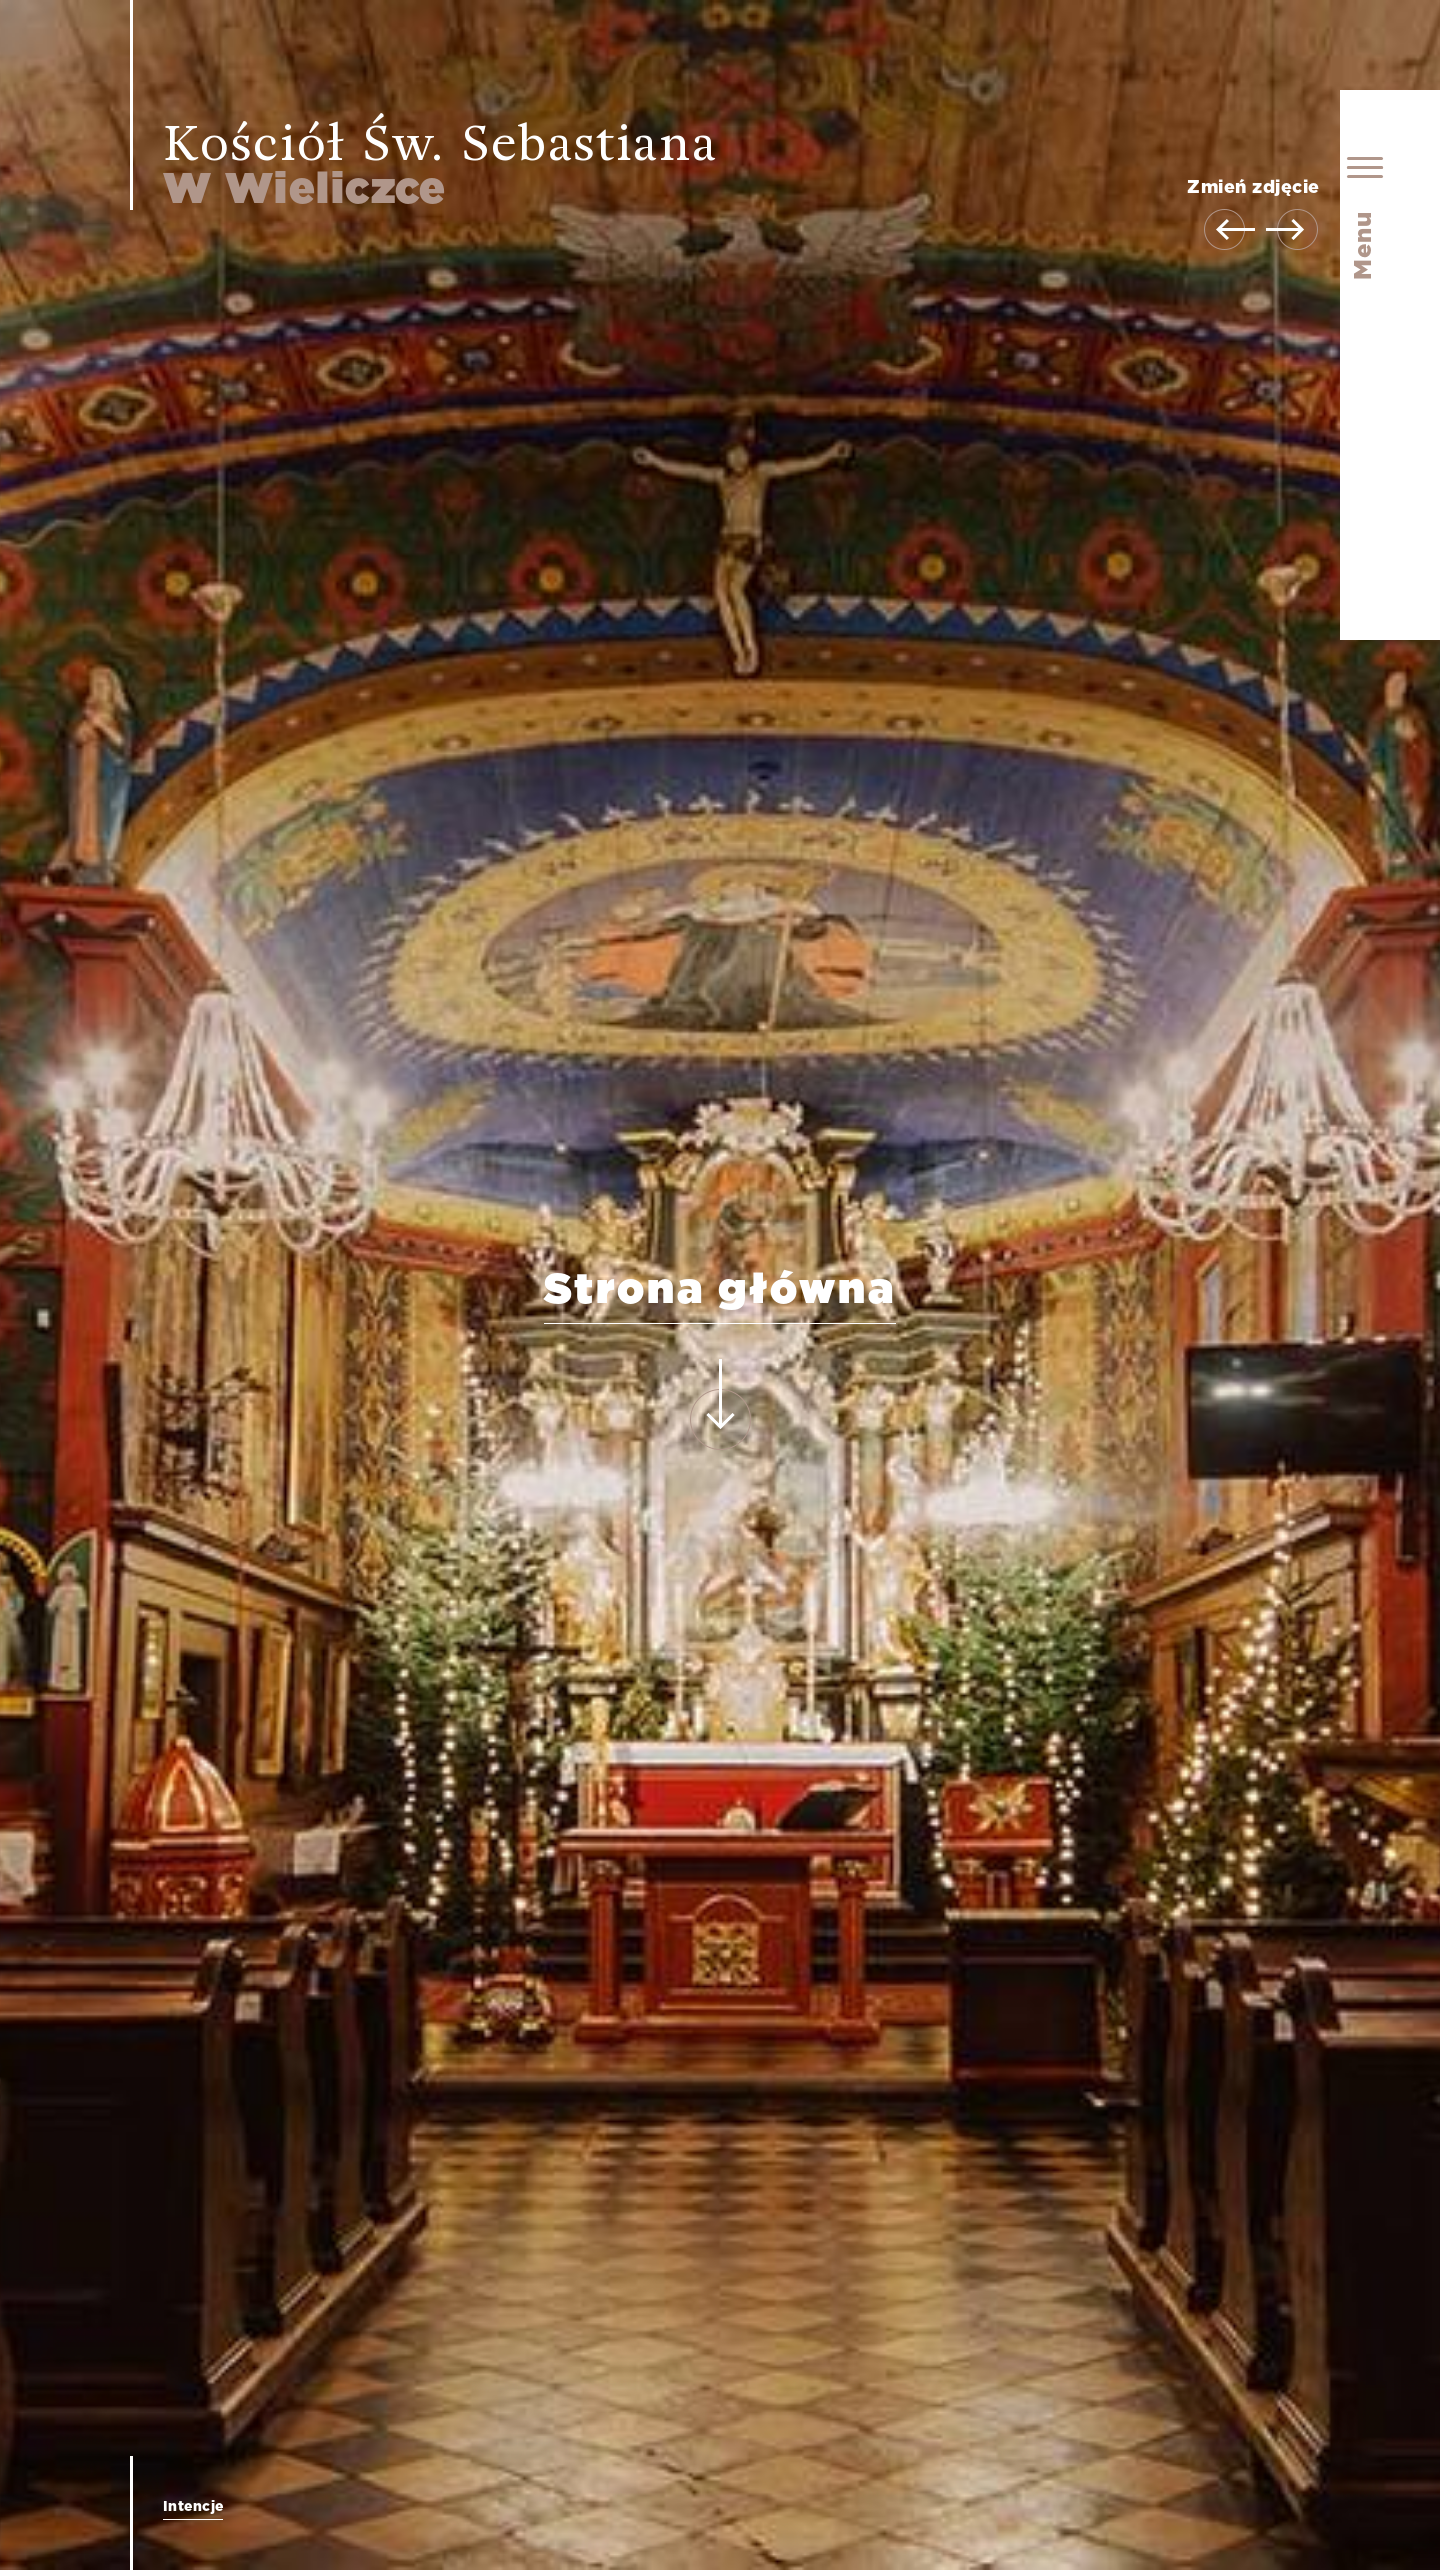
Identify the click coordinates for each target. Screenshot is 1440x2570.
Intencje (193, 2507)
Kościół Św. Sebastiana (440, 166)
